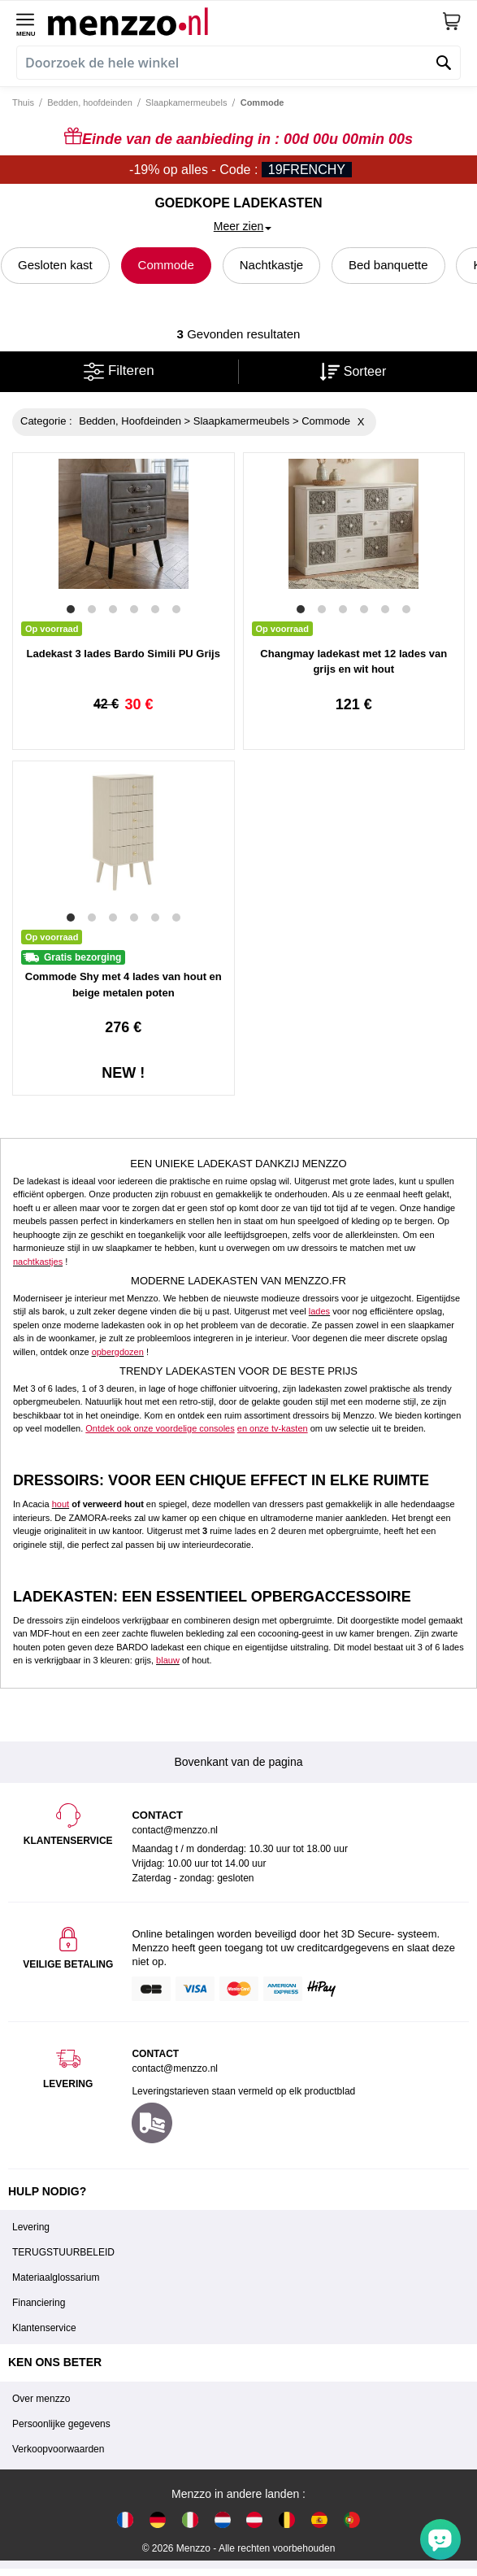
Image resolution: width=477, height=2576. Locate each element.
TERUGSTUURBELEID (63, 2252)
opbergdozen (118, 1352)
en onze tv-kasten (272, 1428)
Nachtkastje (271, 265)
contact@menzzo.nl (175, 2068)
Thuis (23, 102)
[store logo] (244, 21)
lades (319, 1311)
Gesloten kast (55, 265)
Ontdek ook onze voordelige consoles (159, 1428)
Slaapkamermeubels (186, 102)
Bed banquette (388, 265)
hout (60, 1504)
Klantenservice (44, 2328)
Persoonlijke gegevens (61, 2424)
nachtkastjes (38, 1261)
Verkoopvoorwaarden (58, 2449)
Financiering (38, 2302)
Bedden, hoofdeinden (89, 102)
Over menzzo (41, 2398)
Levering (31, 2227)
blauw (168, 1660)
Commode (166, 265)
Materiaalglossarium (55, 2277)
